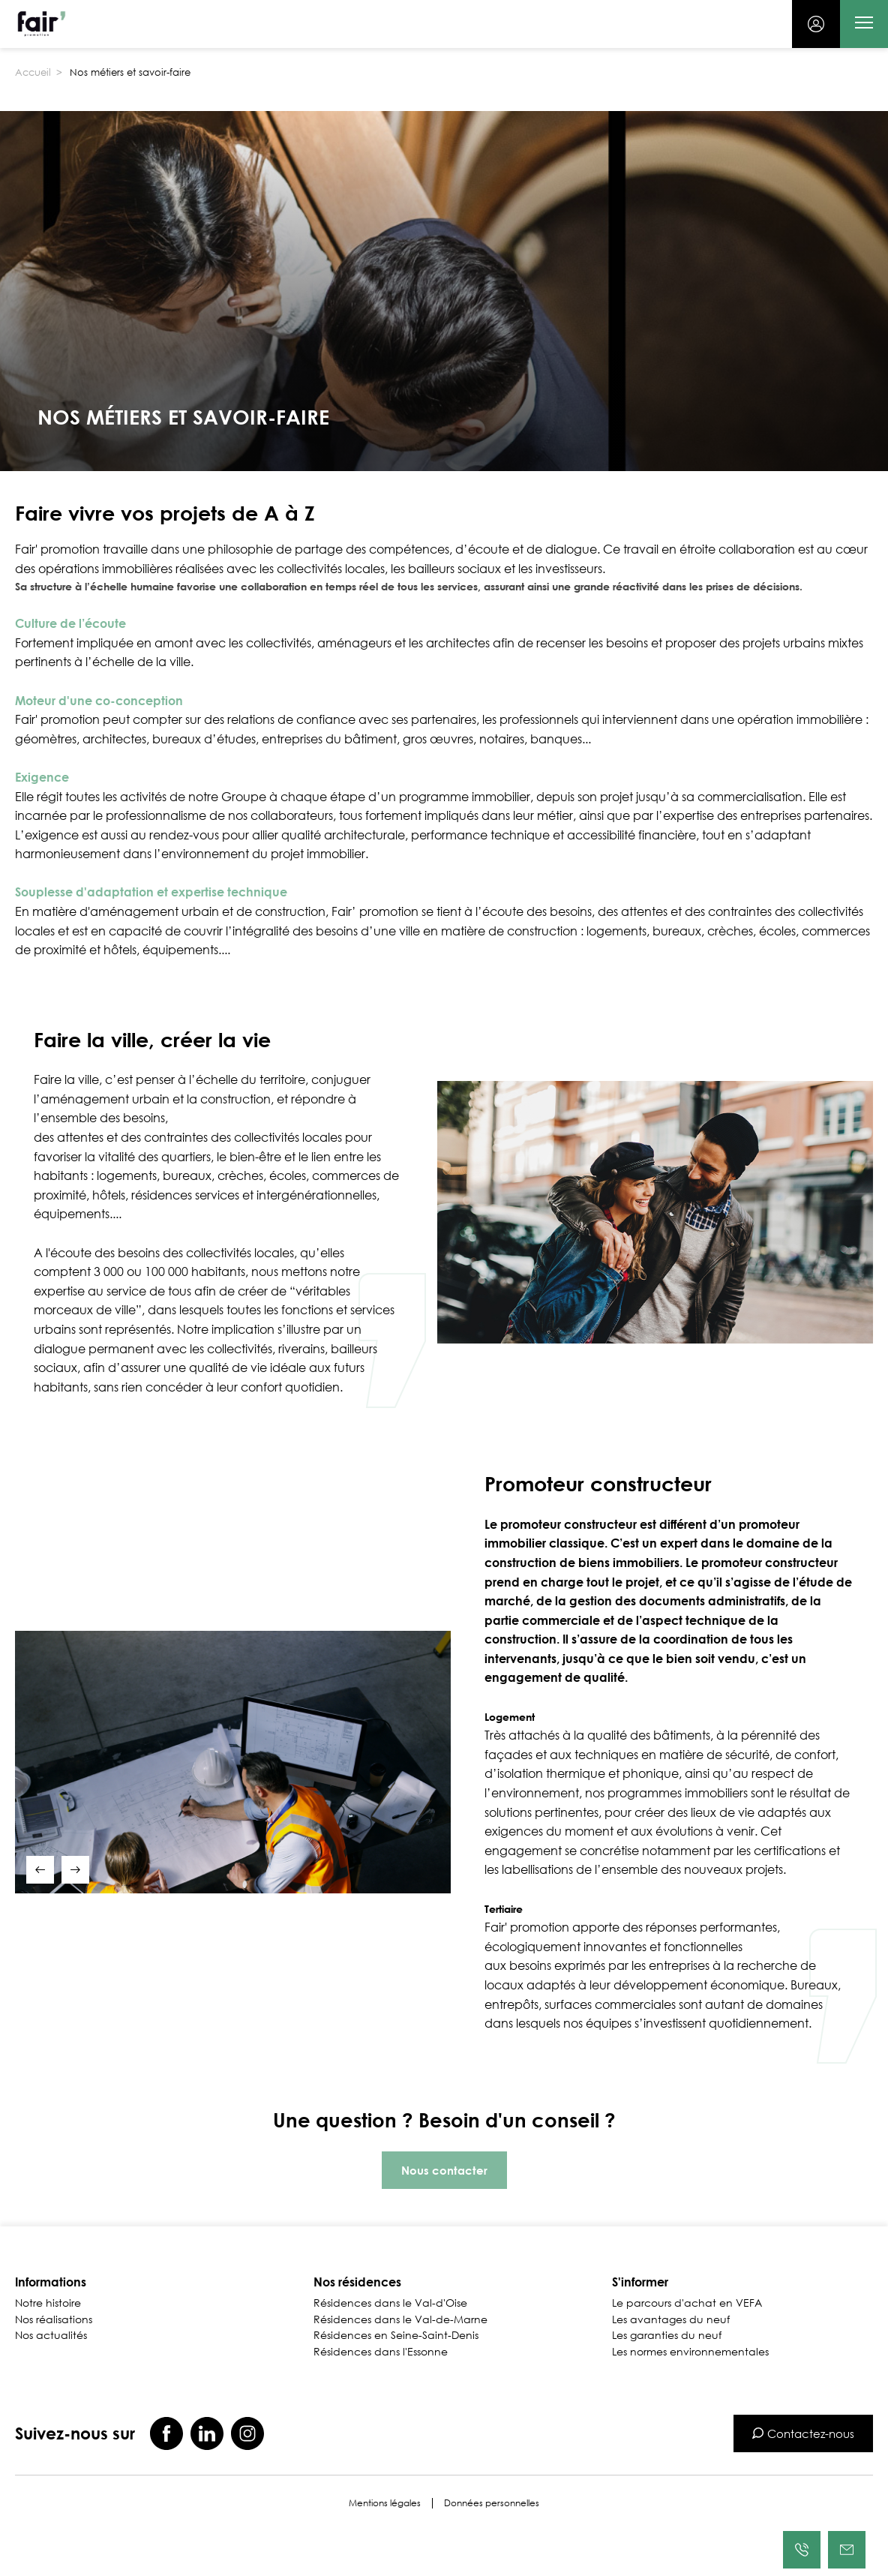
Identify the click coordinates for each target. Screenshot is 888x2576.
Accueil (33, 72)
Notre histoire (48, 2303)
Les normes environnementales (690, 2352)
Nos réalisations (53, 2319)
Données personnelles (491, 2503)
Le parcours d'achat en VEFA (687, 2303)
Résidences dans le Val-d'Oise (390, 2303)
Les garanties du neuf (667, 2335)
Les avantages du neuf (671, 2319)
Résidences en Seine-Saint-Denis (396, 2335)
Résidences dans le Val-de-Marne (401, 2319)
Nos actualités (51, 2335)
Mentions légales (385, 2503)
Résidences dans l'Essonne (381, 2352)
